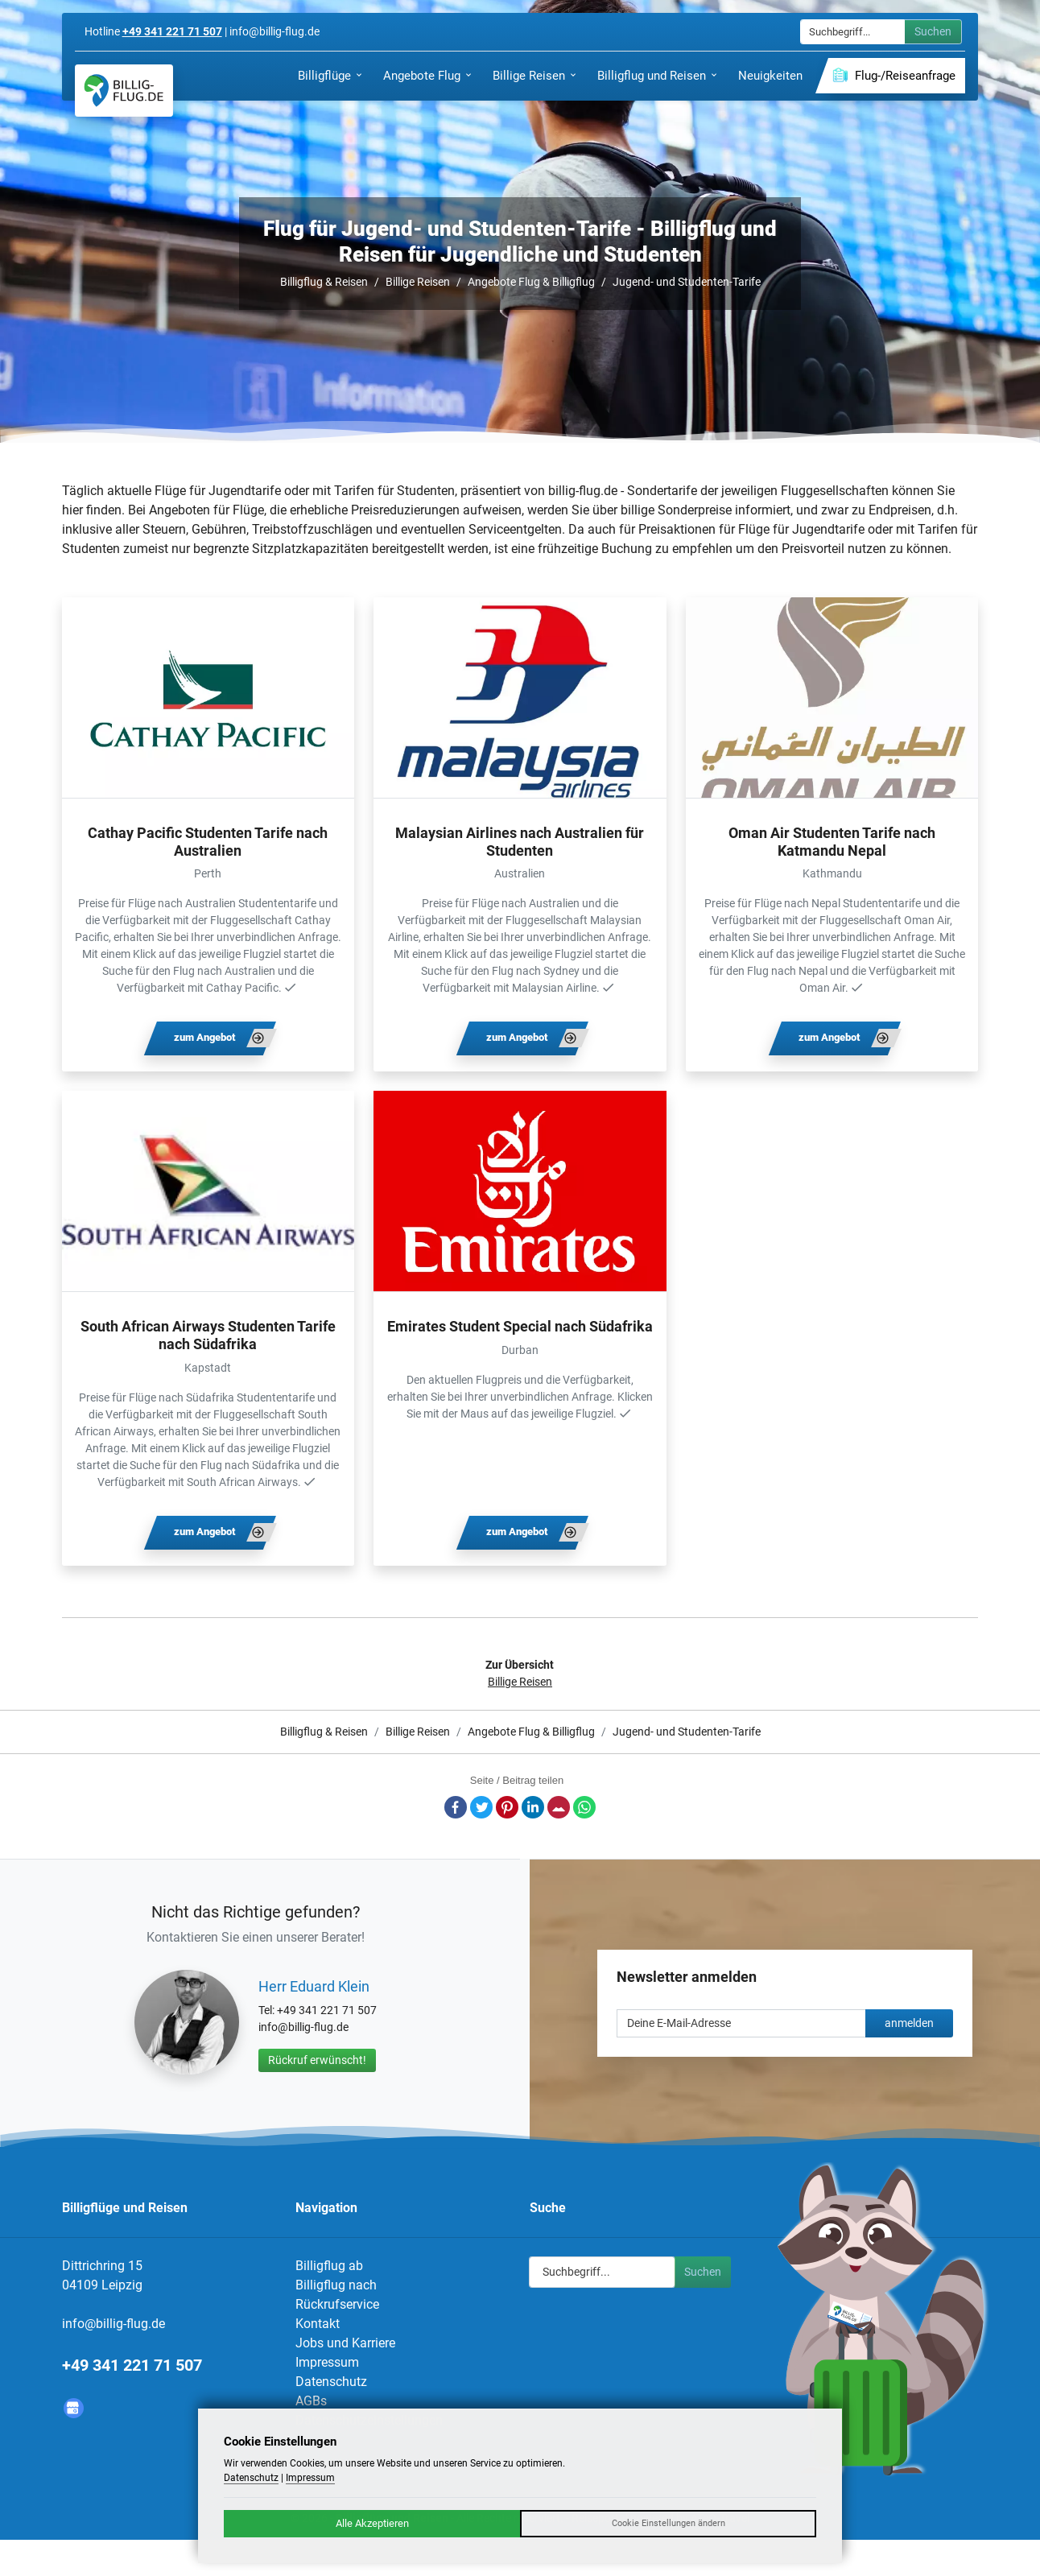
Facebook (455, 1807)
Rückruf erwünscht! (317, 2060)
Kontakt (317, 2323)
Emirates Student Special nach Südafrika (520, 1326)
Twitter (481, 1807)
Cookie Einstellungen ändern (668, 2523)
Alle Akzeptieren (372, 2523)
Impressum (327, 2362)
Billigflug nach (336, 2285)
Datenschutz (331, 2381)
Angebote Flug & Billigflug (531, 281)
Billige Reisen (418, 281)
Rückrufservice (337, 2304)
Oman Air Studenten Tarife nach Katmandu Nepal (831, 841)
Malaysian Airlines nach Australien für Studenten (519, 841)
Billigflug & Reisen (324, 281)
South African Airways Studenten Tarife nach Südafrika (208, 1335)
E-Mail (558, 1807)
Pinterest (507, 1807)
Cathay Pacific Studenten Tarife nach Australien (208, 841)
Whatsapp (584, 1807)
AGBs (311, 2401)
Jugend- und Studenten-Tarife (687, 281)
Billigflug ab (329, 2265)
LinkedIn (533, 1807)
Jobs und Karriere (345, 2343)
